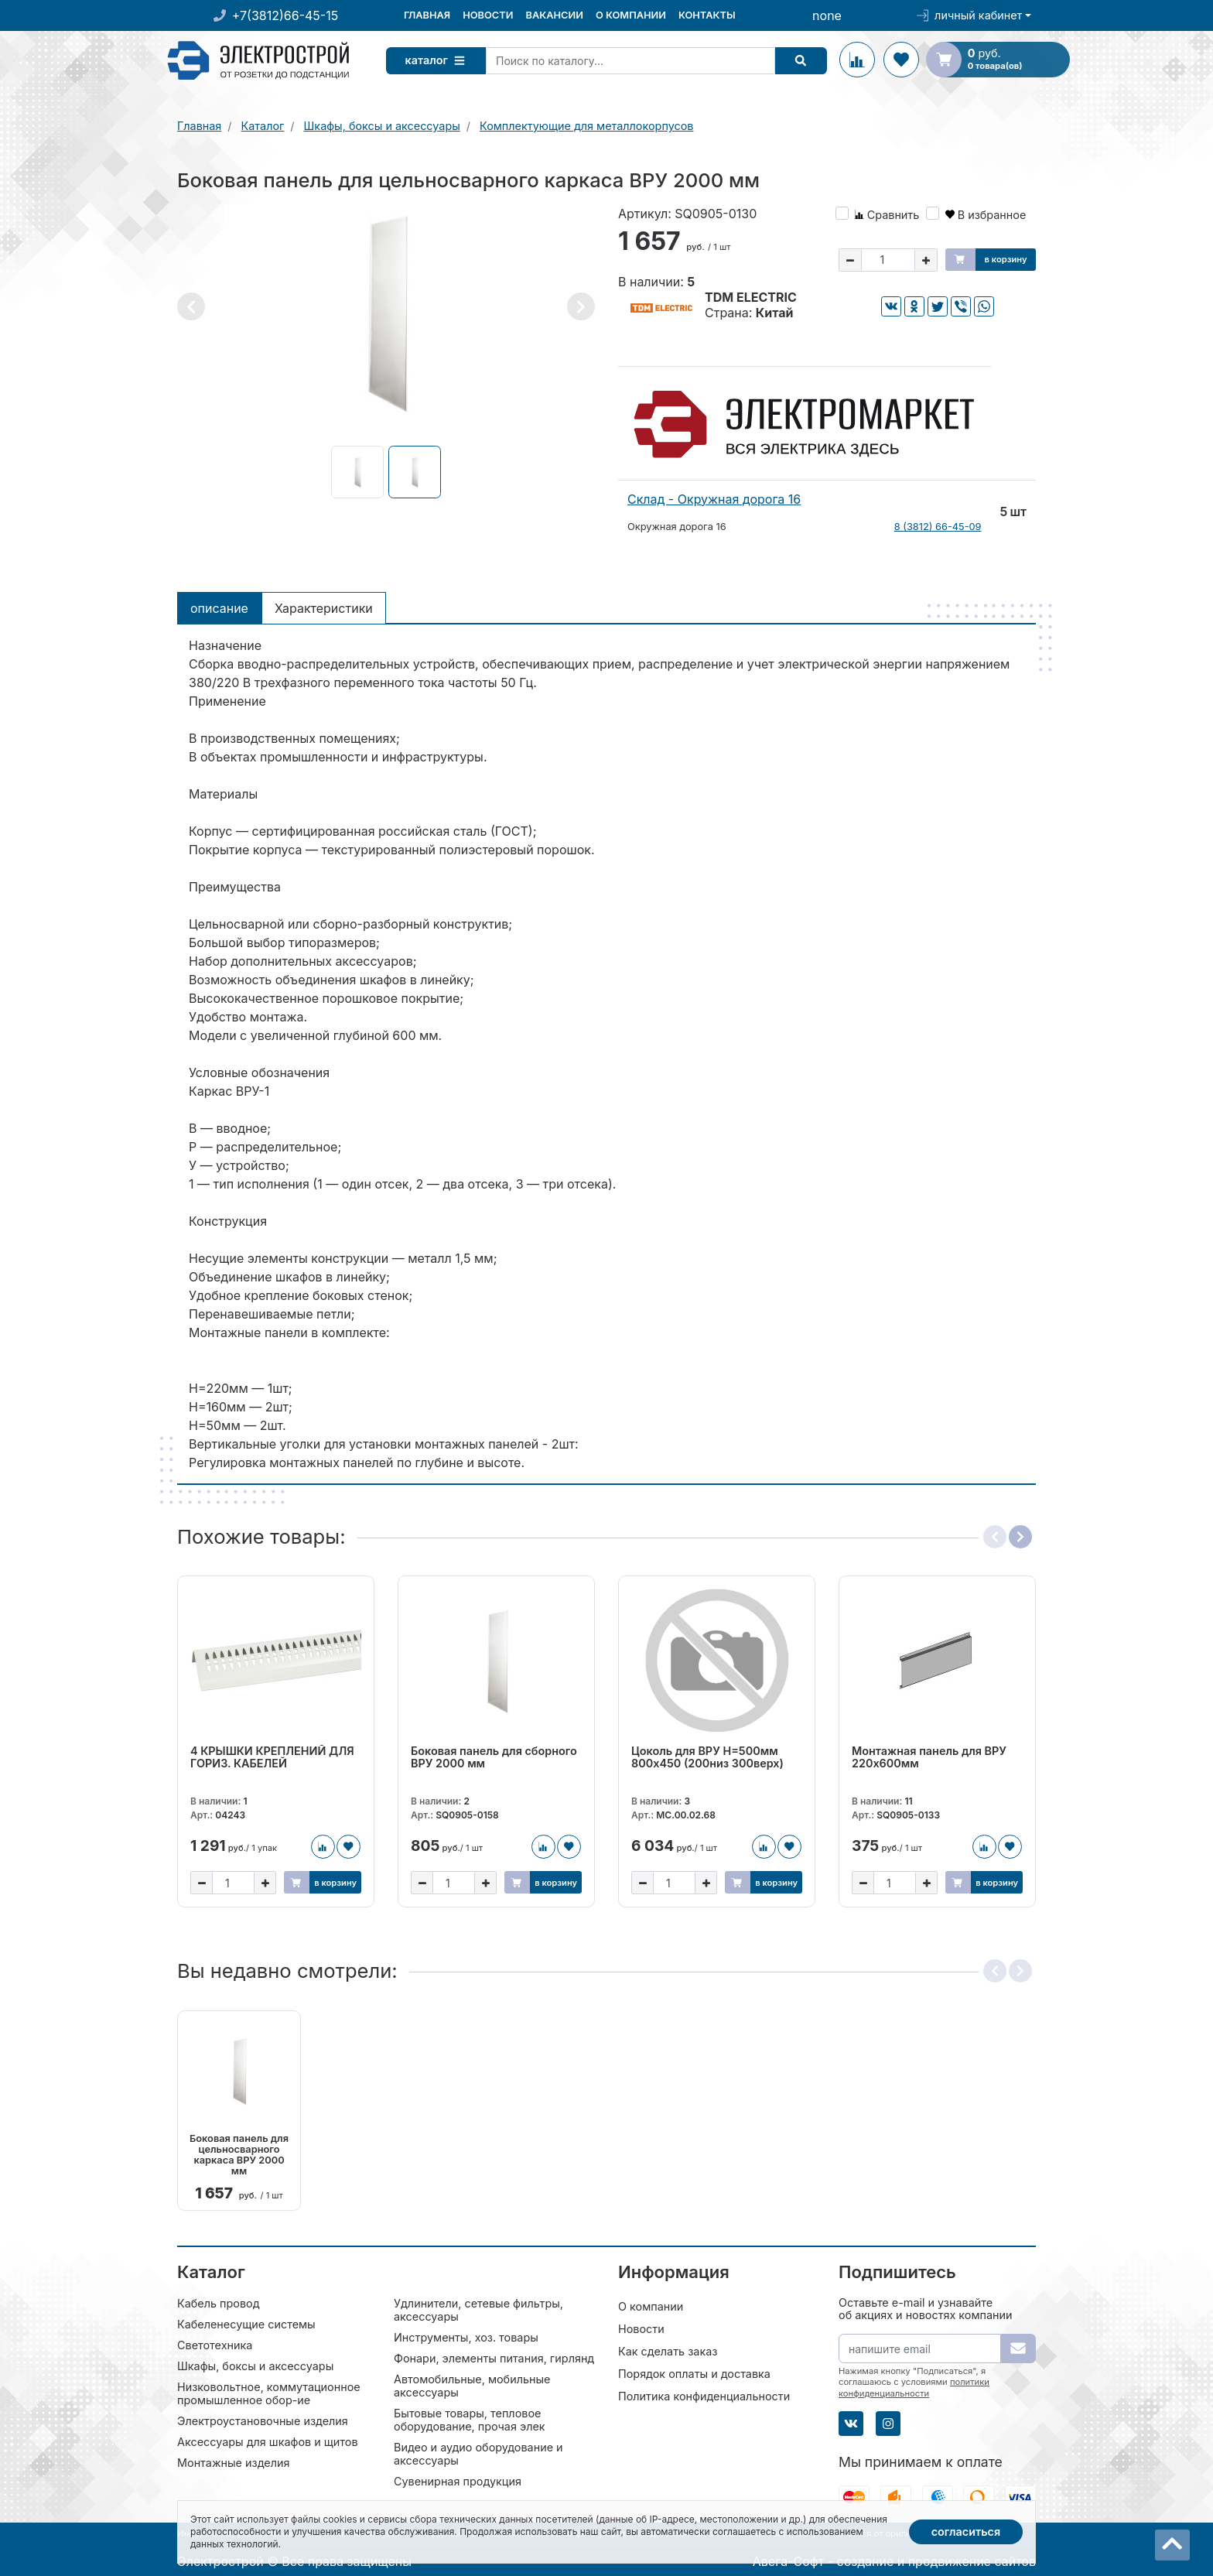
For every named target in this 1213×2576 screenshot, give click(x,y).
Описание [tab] (219, 608)
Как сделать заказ (667, 2350)
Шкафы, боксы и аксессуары (255, 2365)
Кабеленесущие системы (246, 2323)
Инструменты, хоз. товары (466, 2336)
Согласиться (966, 2531)
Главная (427, 15)
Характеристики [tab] (324, 608)
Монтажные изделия (233, 2461)
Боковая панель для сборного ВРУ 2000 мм (494, 1757)
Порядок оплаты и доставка (694, 2372)
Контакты (707, 15)
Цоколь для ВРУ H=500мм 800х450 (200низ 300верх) (707, 1757)
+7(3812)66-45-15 (285, 15)
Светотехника (214, 2344)
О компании (631, 15)
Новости (488, 15)
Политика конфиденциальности (704, 2395)
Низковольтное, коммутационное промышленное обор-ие (268, 2392)
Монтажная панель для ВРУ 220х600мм (929, 1757)
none (827, 15)
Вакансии (554, 15)
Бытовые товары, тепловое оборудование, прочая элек (469, 2419)
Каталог (439, 60)
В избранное (986, 214)
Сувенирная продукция (457, 2480)
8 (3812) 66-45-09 (938, 526)
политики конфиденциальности (914, 2386)
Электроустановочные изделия (262, 2420)
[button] (191, 306)
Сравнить (887, 214)
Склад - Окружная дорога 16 (714, 499)
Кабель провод (218, 2302)
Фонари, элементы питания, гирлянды (498, 2357)
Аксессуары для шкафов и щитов (267, 2441)
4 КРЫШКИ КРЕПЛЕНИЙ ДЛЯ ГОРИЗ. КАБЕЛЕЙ (272, 1757)
